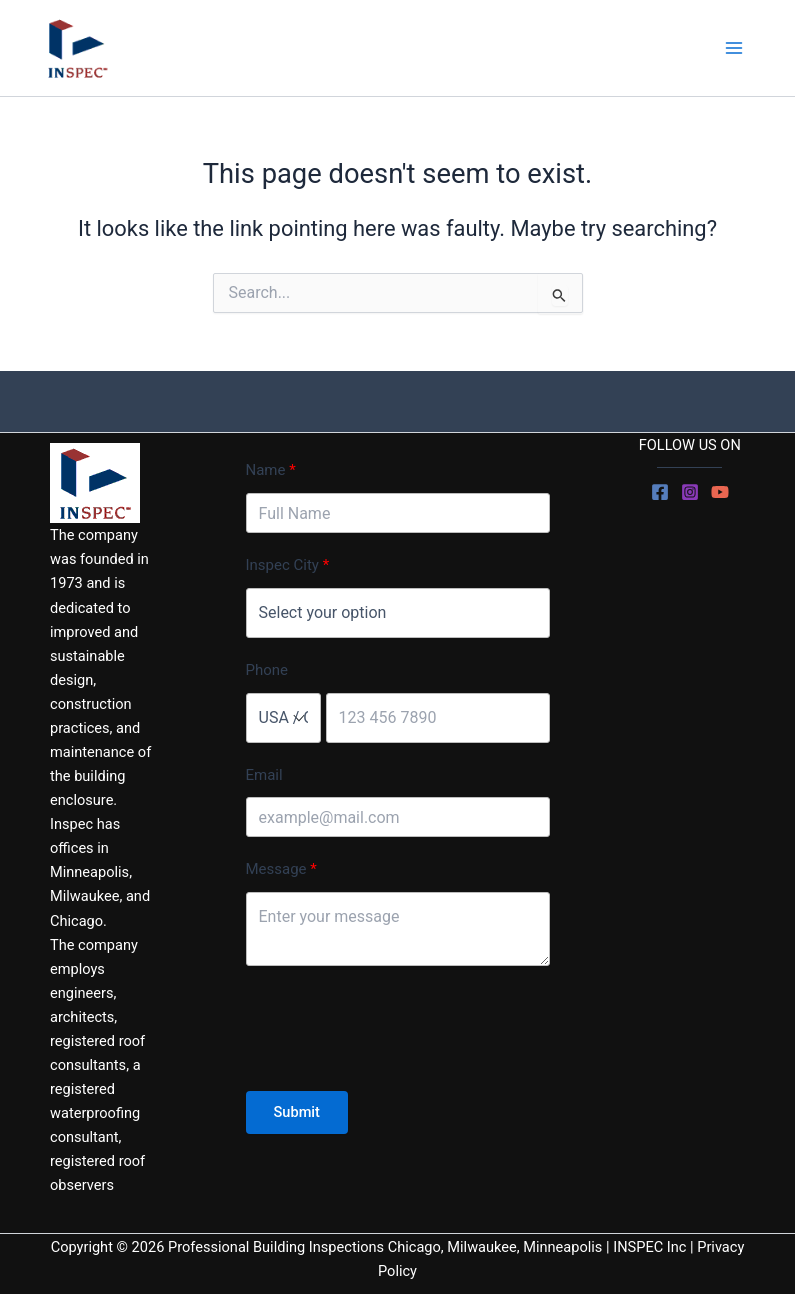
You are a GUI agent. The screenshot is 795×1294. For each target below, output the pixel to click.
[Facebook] (660, 492)
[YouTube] (720, 492)
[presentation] (398, 1032)
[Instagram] (690, 492)
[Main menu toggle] (734, 48)
